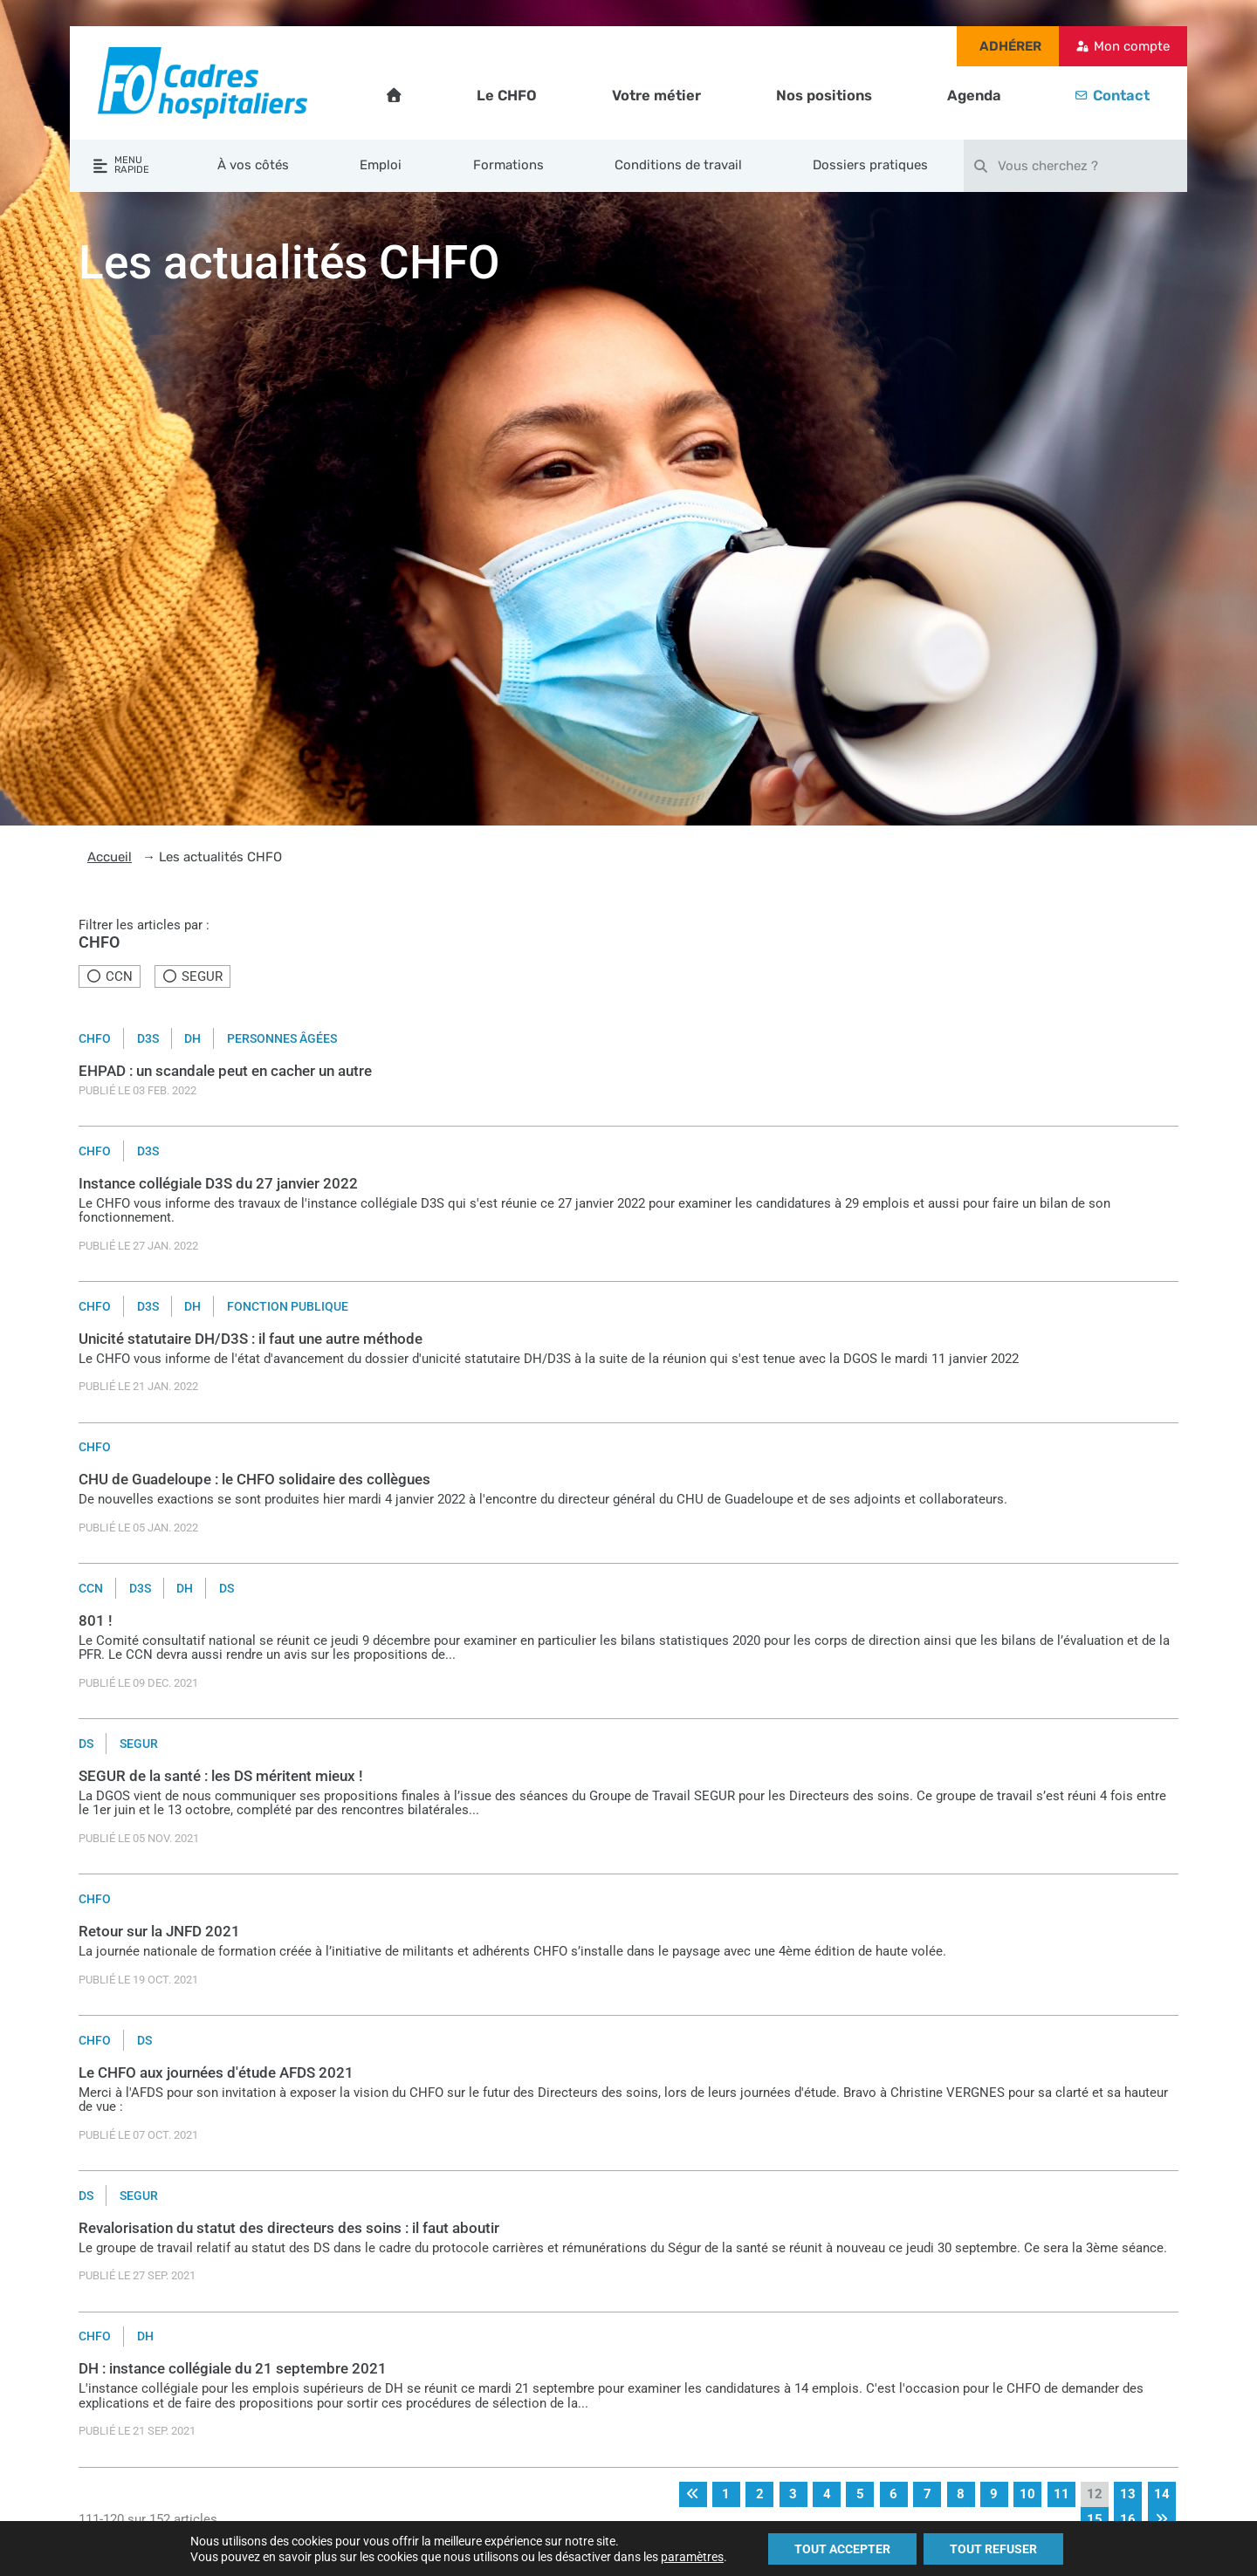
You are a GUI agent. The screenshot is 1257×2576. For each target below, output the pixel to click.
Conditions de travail (678, 165)
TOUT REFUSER (993, 2549)
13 (1128, 2494)
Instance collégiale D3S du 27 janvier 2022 (218, 1183)
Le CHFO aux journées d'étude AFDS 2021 (216, 2073)
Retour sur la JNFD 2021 (159, 1931)
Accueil (109, 857)
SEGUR (192, 976)
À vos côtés (253, 165)
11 (1061, 2494)
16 (1128, 2519)
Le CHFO (507, 95)
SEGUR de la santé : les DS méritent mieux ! (221, 1776)
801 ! (96, 1621)
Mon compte (1132, 46)
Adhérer (1010, 46)
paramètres (692, 2557)
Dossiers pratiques (870, 165)
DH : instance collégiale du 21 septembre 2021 (233, 2368)
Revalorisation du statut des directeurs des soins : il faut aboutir (289, 2228)
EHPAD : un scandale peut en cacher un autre (225, 1071)
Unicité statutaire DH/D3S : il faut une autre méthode (250, 1339)
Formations (508, 165)
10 (1027, 2494)
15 (1094, 2519)
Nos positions (824, 95)
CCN (110, 976)
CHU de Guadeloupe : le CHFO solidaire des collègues (254, 1479)
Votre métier (656, 95)
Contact (1121, 95)
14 (1162, 2494)
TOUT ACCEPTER (842, 2549)
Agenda (974, 95)
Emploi (381, 165)
